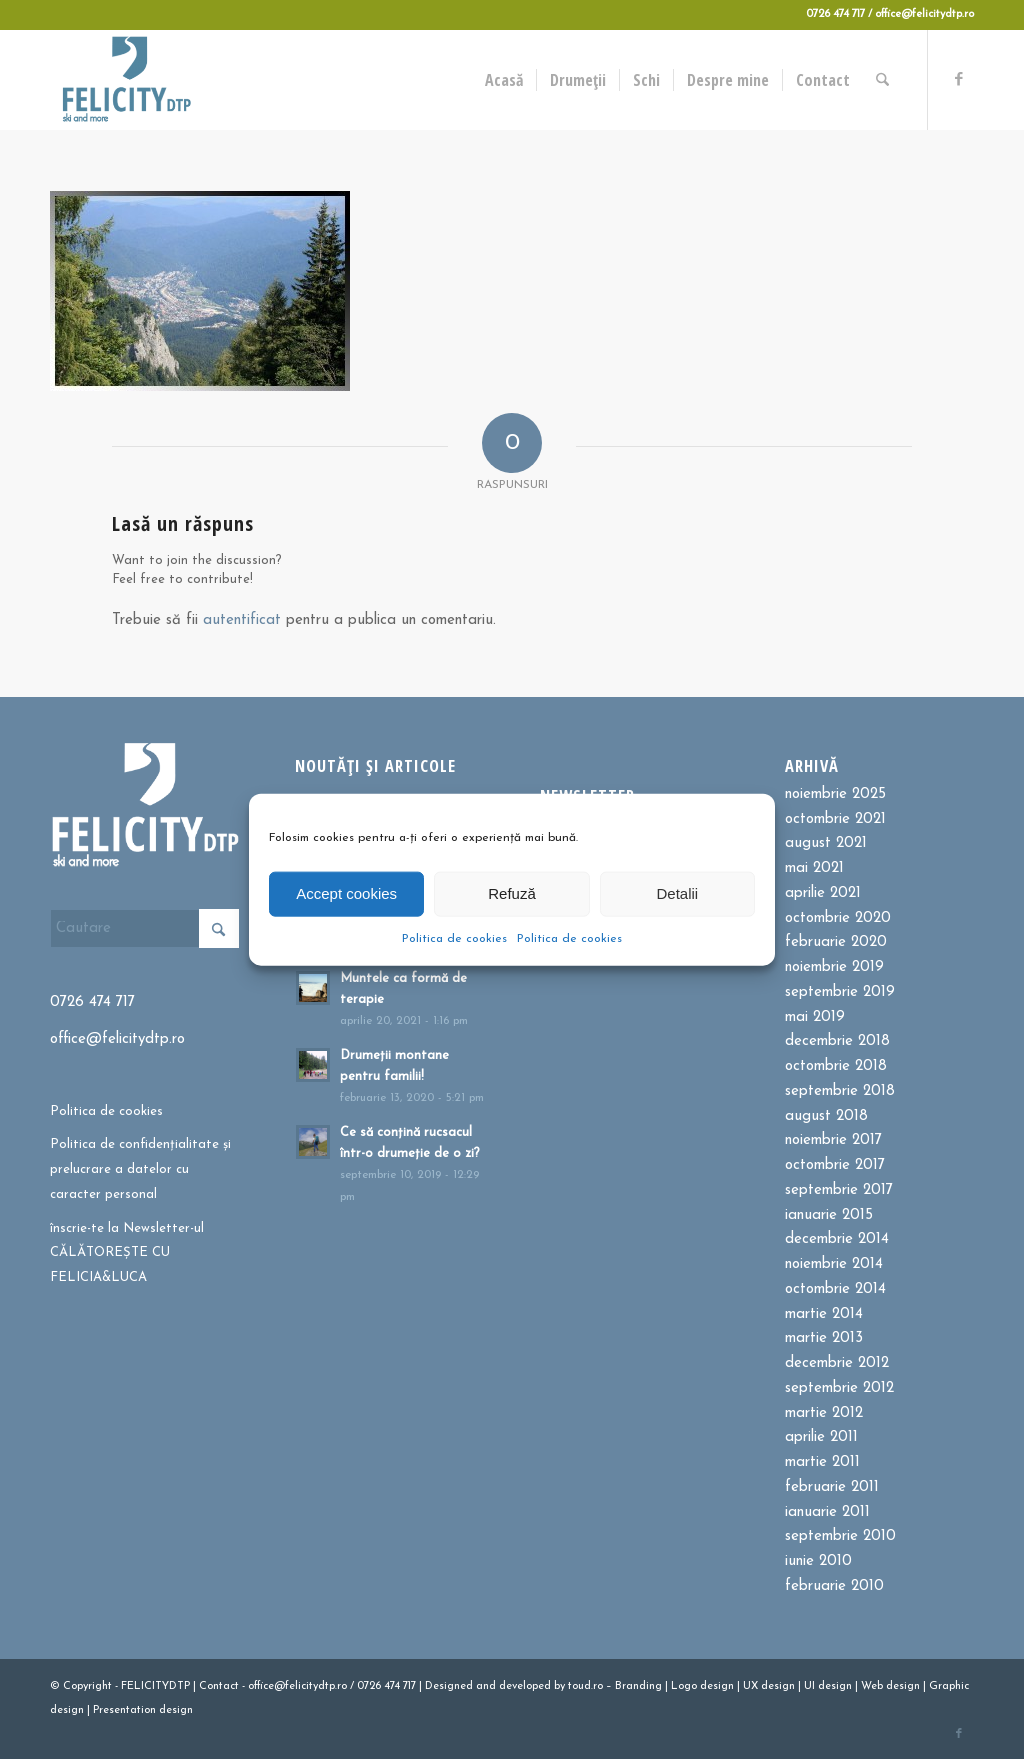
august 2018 (826, 1116)
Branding (638, 1686)
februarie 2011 (832, 1487)
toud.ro (585, 1686)
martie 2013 (824, 1338)
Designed (449, 1686)
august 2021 (826, 843)
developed (525, 1686)
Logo (684, 1686)
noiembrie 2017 (833, 1140)
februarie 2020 (836, 942)
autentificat (242, 620)
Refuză (512, 893)
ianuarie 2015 (829, 1215)
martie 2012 (824, 1413)
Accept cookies (346, 893)
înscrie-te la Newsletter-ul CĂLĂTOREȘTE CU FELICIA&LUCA (127, 1253)
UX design (769, 1686)
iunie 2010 (818, 1561)
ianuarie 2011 (827, 1512)
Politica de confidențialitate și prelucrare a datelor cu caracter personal (140, 1169)
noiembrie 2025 (835, 794)
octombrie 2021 (835, 819)
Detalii (677, 893)
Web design (890, 1686)
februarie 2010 (834, 1586)
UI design (828, 1686)
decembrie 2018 (837, 1041)
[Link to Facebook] (959, 79)
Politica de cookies (454, 938)
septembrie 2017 (839, 1190)
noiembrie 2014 (834, 1264)
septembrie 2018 (840, 1091)
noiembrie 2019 (834, 967)
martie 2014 (824, 1314)
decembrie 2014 (837, 1239)
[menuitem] (505, 80)
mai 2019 (815, 1017)
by (559, 1686)
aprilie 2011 (821, 1437)
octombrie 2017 (835, 1165)
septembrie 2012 (839, 1388)
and (486, 1686)
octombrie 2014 (835, 1289)
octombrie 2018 (836, 1066)
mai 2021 (814, 868)
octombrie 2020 (838, 918)
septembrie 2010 (840, 1536)
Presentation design (143, 1710)
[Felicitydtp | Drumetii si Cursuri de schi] (126, 80)
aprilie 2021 (823, 893)
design (717, 1686)
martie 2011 (822, 1462)
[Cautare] (883, 80)
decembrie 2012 (837, 1363)
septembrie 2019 (840, 992)
